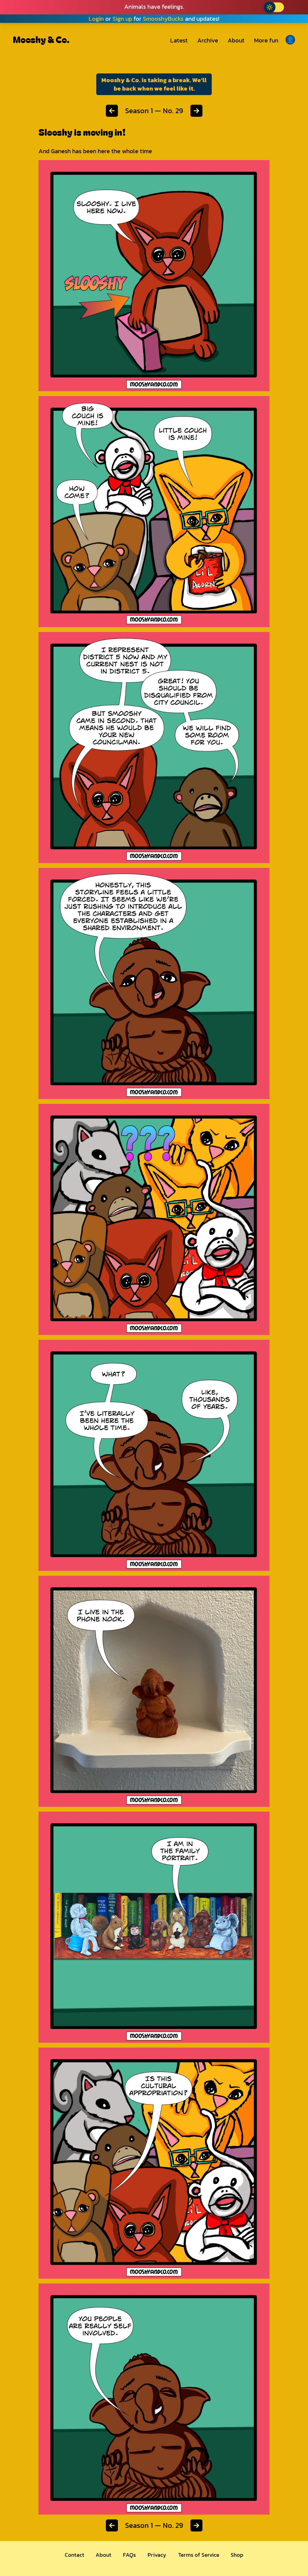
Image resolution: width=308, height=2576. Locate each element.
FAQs (129, 2555)
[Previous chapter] (112, 111)
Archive (207, 40)
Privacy (157, 2555)
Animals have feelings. (154, 6)
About (236, 40)
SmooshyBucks (163, 18)
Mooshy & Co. (41, 39)
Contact (74, 2555)
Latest (179, 40)
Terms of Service (198, 2555)
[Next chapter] (196, 111)
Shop (237, 2555)
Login (96, 18)
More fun (266, 40)
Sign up (122, 18)
